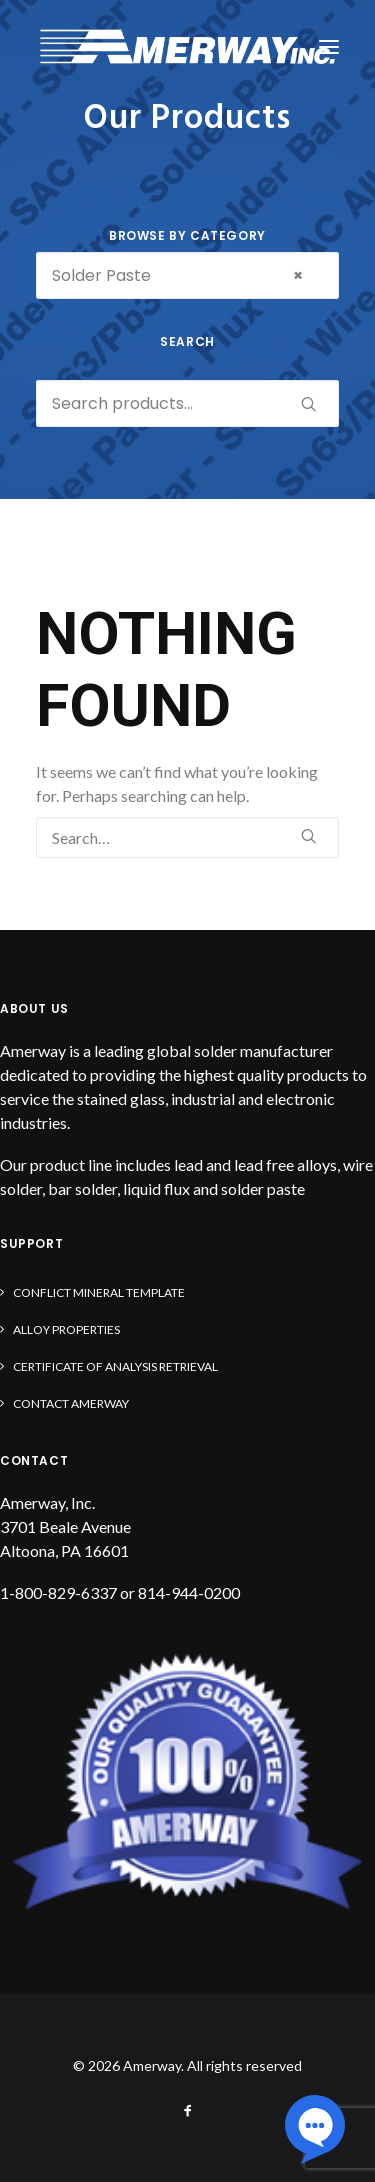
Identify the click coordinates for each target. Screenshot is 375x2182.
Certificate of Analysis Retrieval (115, 1366)
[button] (329, 47)
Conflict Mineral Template (99, 1292)
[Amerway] (187, 47)
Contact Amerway (71, 1403)
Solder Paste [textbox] (177, 275)
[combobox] (187, 275)
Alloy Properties (66, 1329)
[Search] (187, 837)
